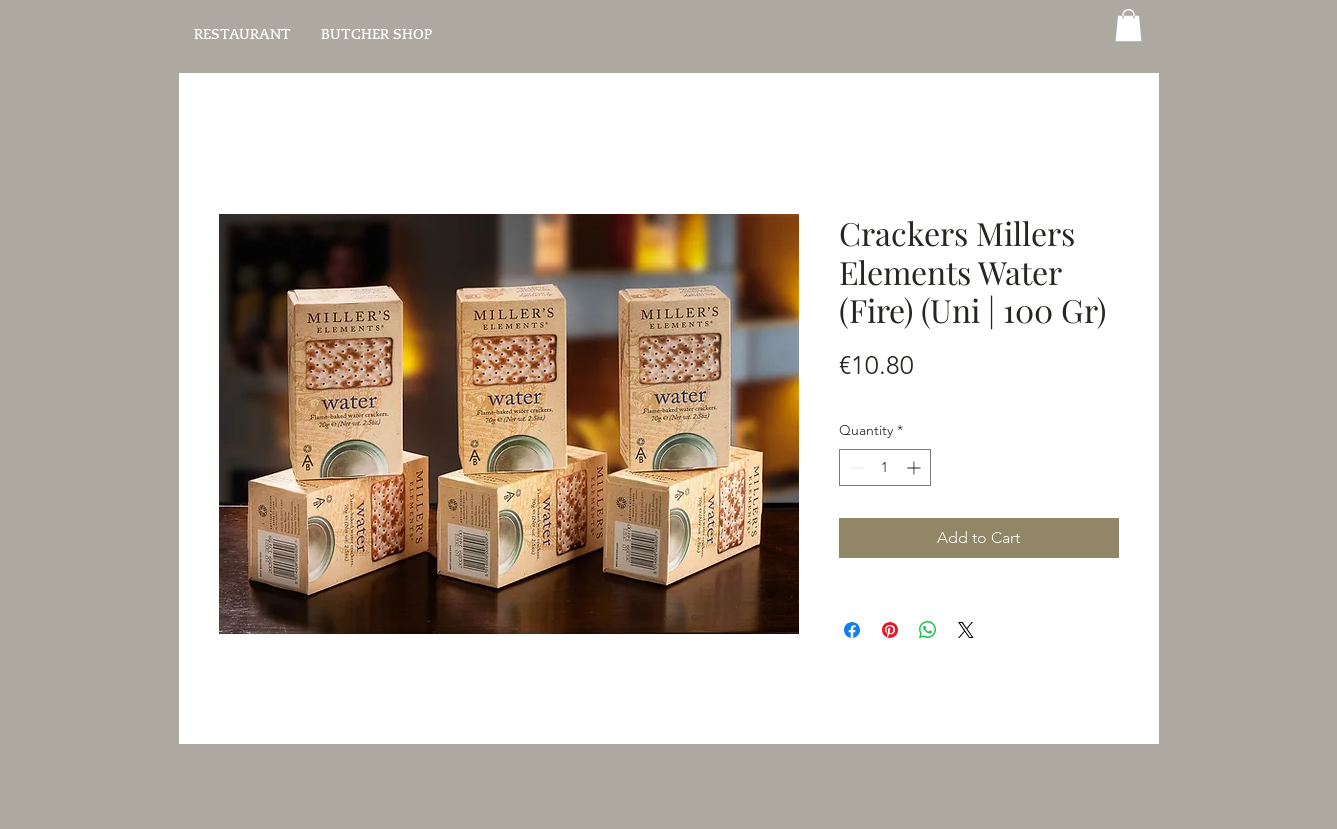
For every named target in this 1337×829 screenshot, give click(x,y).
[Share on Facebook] (852, 630)
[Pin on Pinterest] (890, 630)
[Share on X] (966, 630)
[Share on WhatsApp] (928, 630)
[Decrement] (854, 467)
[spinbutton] (885, 467)
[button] (1128, 25)
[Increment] (915, 467)
